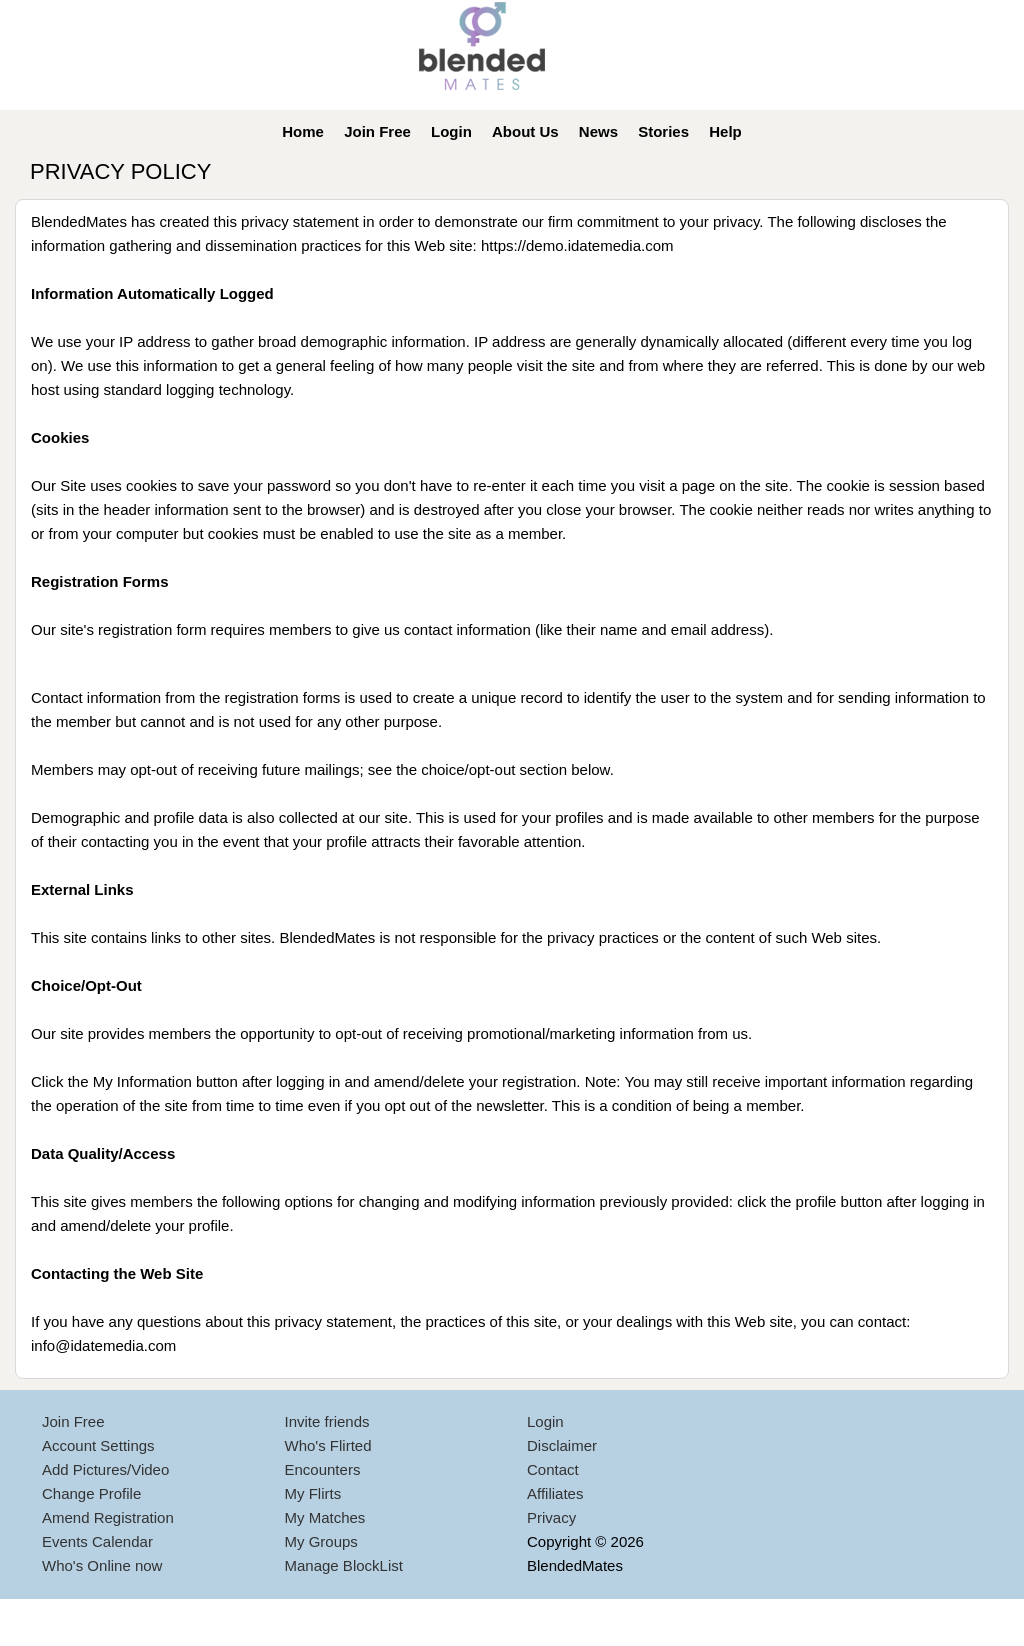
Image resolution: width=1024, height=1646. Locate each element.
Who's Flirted (328, 1445)
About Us (525, 131)
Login (451, 131)
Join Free (377, 131)
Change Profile (91, 1493)
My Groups (321, 1541)
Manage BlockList (344, 1565)
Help (725, 131)
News (598, 131)
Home (303, 131)
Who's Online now (102, 1565)
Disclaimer (562, 1445)
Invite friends (327, 1421)
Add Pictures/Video (105, 1469)
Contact (553, 1469)
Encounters (323, 1469)
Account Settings (98, 1445)
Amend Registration (108, 1517)
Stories (663, 131)
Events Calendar (97, 1541)
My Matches (325, 1517)
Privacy (551, 1517)
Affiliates (555, 1493)
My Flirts (313, 1493)
